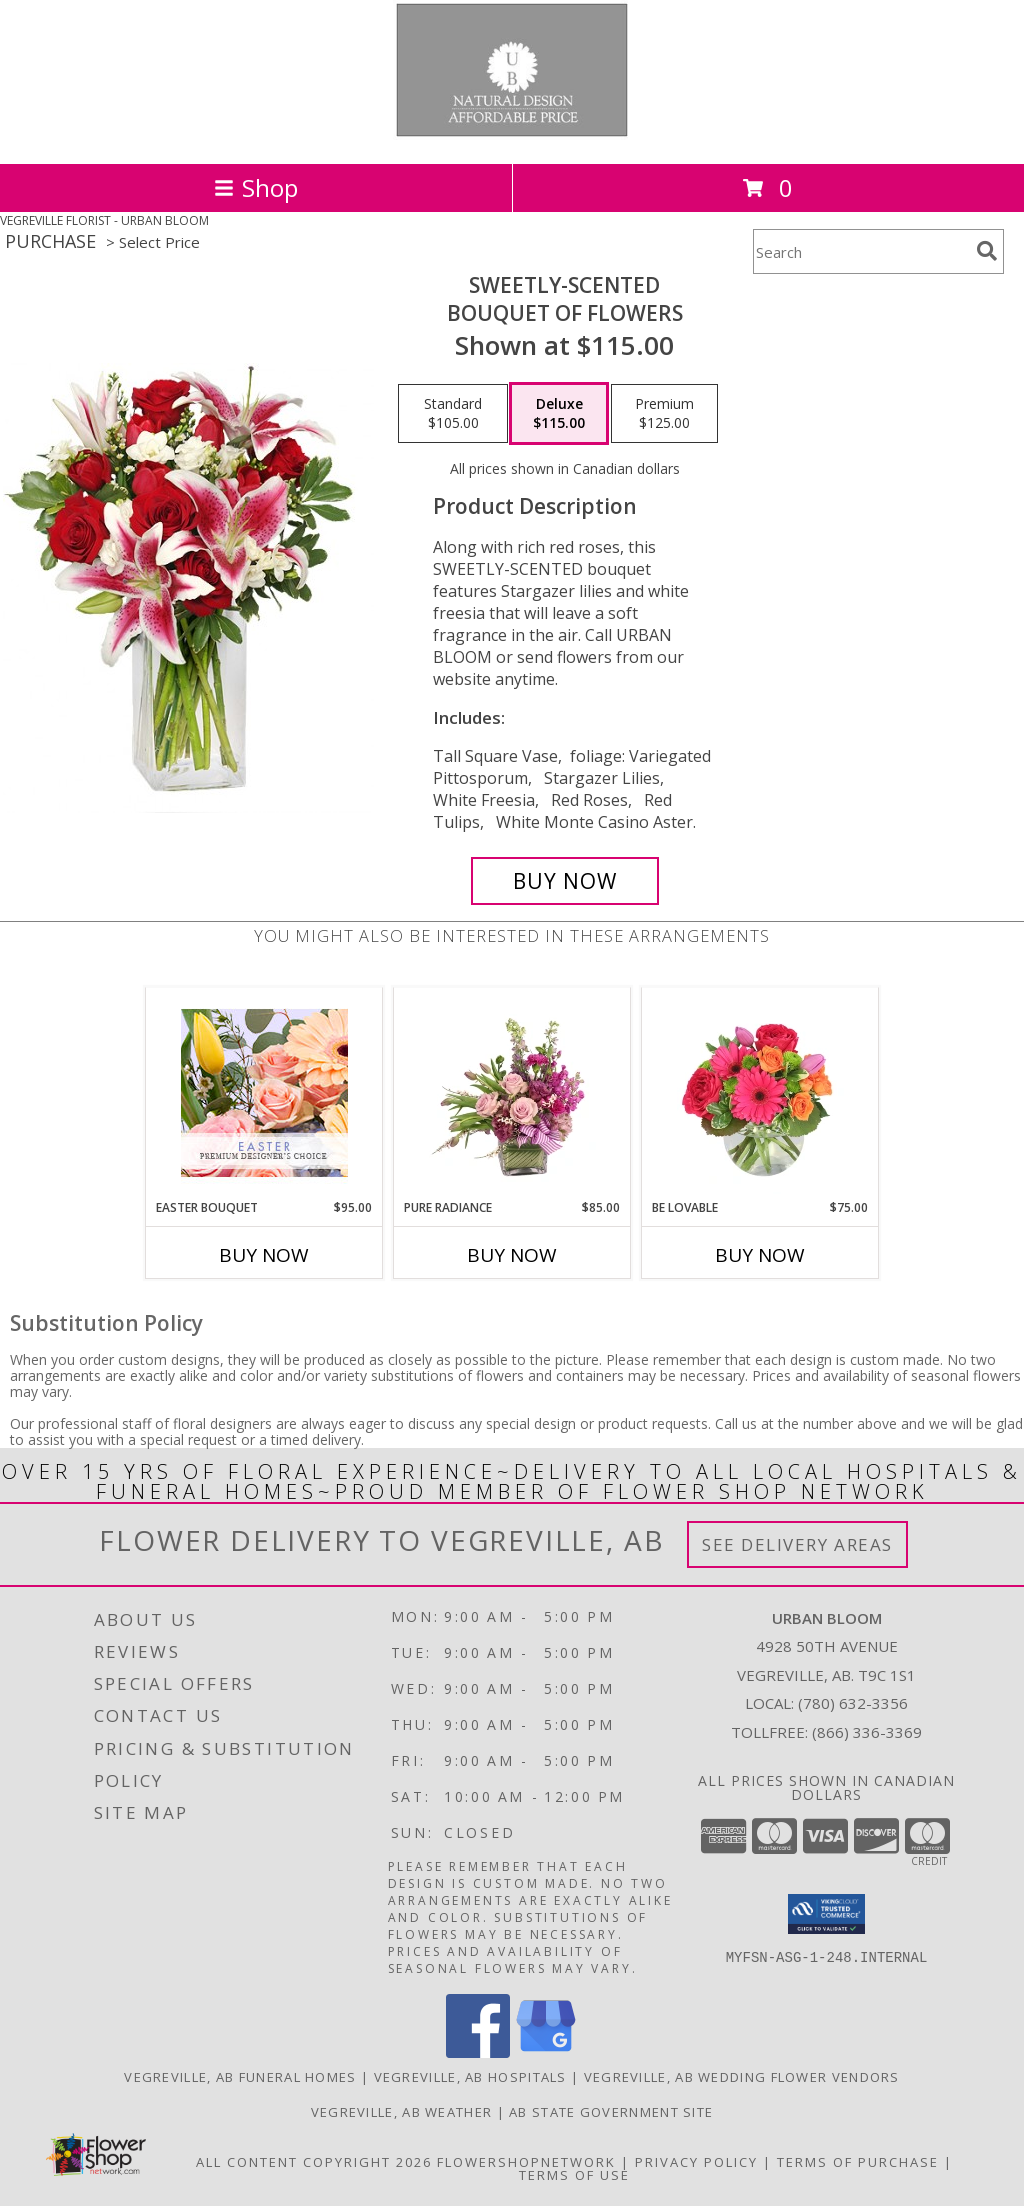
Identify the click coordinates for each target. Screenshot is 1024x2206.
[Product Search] (861, 251)
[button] (826, 1914)
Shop (256, 187)
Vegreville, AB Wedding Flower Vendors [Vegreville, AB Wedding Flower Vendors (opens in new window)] (742, 2077)
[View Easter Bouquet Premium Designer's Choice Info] (264, 1093)
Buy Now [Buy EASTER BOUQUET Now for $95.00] (264, 1255)
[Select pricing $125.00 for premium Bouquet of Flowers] (664, 414)
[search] (987, 251)
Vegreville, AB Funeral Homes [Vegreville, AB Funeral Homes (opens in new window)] (240, 2077)
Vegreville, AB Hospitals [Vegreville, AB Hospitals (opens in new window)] (470, 2077)
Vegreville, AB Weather (402, 2112)
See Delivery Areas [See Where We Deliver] (797, 1544)
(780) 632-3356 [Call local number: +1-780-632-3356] (853, 1703)
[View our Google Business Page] (546, 2052)
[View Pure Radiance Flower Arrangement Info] (512, 1093)
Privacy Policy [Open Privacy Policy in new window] (696, 2162)
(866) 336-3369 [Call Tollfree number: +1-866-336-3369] (867, 1732)
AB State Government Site (611, 2112)
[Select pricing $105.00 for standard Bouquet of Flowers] (453, 414)
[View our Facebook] (478, 2052)
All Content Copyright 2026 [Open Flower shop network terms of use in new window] (314, 2162)
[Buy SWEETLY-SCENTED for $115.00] (565, 881)
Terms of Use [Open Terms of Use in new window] (574, 2175)
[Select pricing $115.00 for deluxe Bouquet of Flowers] (559, 414)
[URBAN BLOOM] (512, 134)
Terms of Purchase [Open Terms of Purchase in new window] (858, 2162)
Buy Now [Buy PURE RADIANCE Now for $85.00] (512, 1255)
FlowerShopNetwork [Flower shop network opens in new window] (526, 2162)
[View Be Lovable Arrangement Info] (760, 1093)
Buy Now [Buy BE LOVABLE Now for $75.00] (760, 1255)
